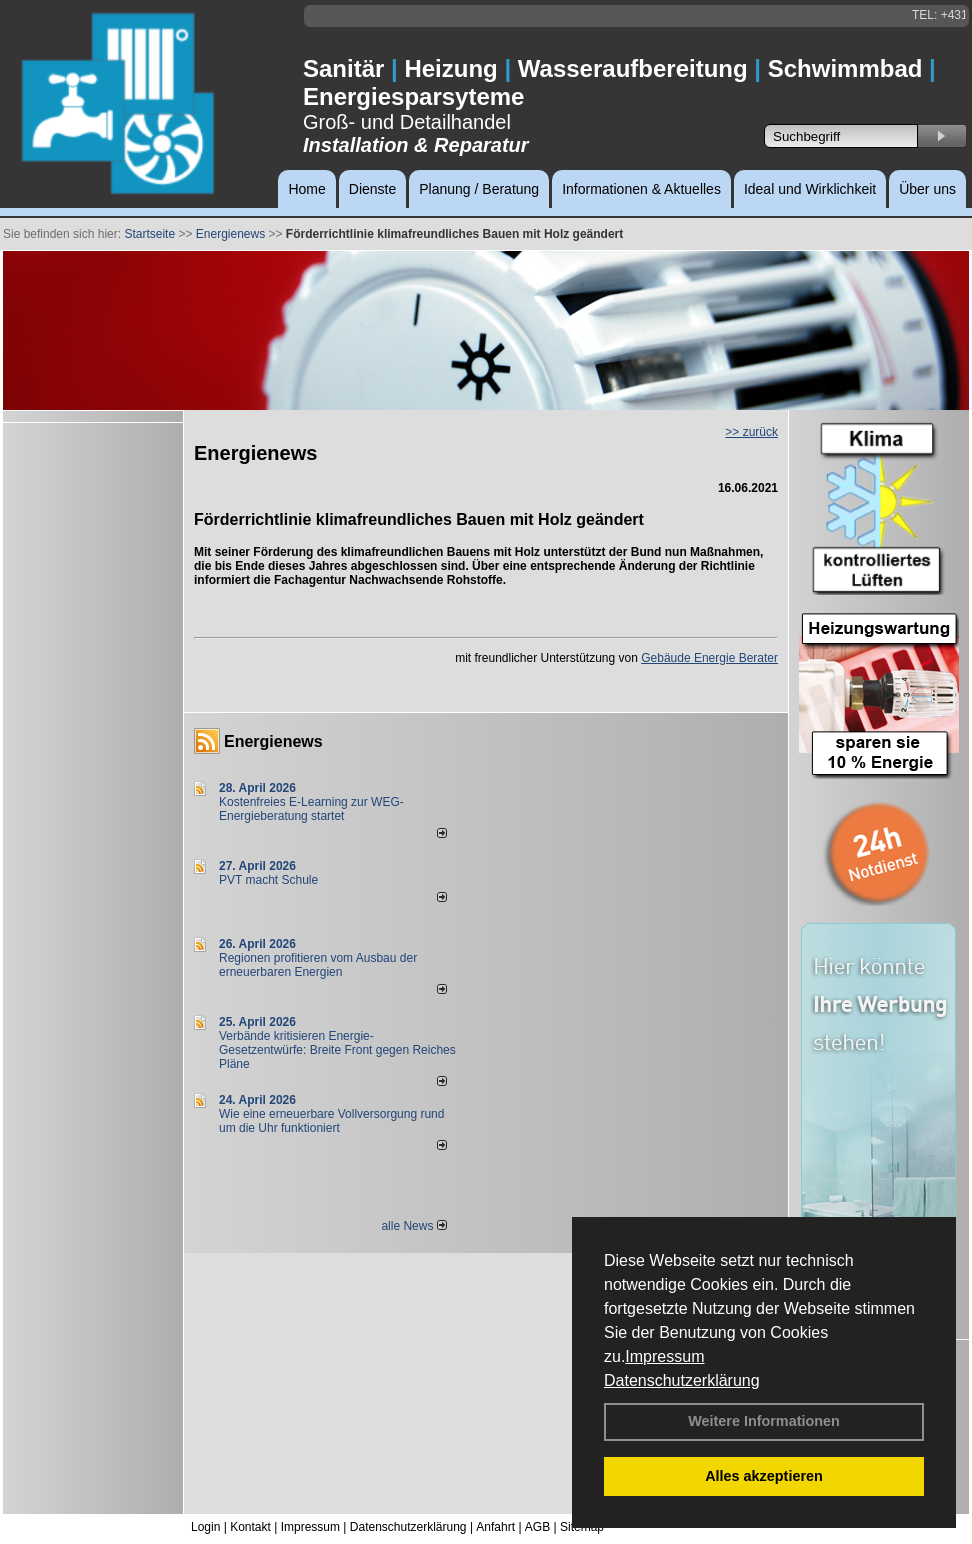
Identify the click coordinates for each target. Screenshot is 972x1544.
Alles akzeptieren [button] (764, 1476)
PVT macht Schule (268, 880)
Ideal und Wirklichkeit (810, 189)
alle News (413, 1226)
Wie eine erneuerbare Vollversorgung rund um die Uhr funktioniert (331, 1121)
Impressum (664, 1356)
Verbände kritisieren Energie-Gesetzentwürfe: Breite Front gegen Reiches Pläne (337, 1050)
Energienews (273, 741)
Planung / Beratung (479, 189)
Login (205, 1527)
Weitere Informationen (764, 1421)
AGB (537, 1527)
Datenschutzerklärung (682, 1380)
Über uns (927, 189)
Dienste (372, 189)
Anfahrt (495, 1527)
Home (306, 189)
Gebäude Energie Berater (709, 658)
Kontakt (250, 1527)
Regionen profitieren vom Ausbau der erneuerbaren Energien (318, 965)
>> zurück (751, 432)
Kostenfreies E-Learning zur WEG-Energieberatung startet (311, 809)
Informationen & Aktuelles (641, 189)
